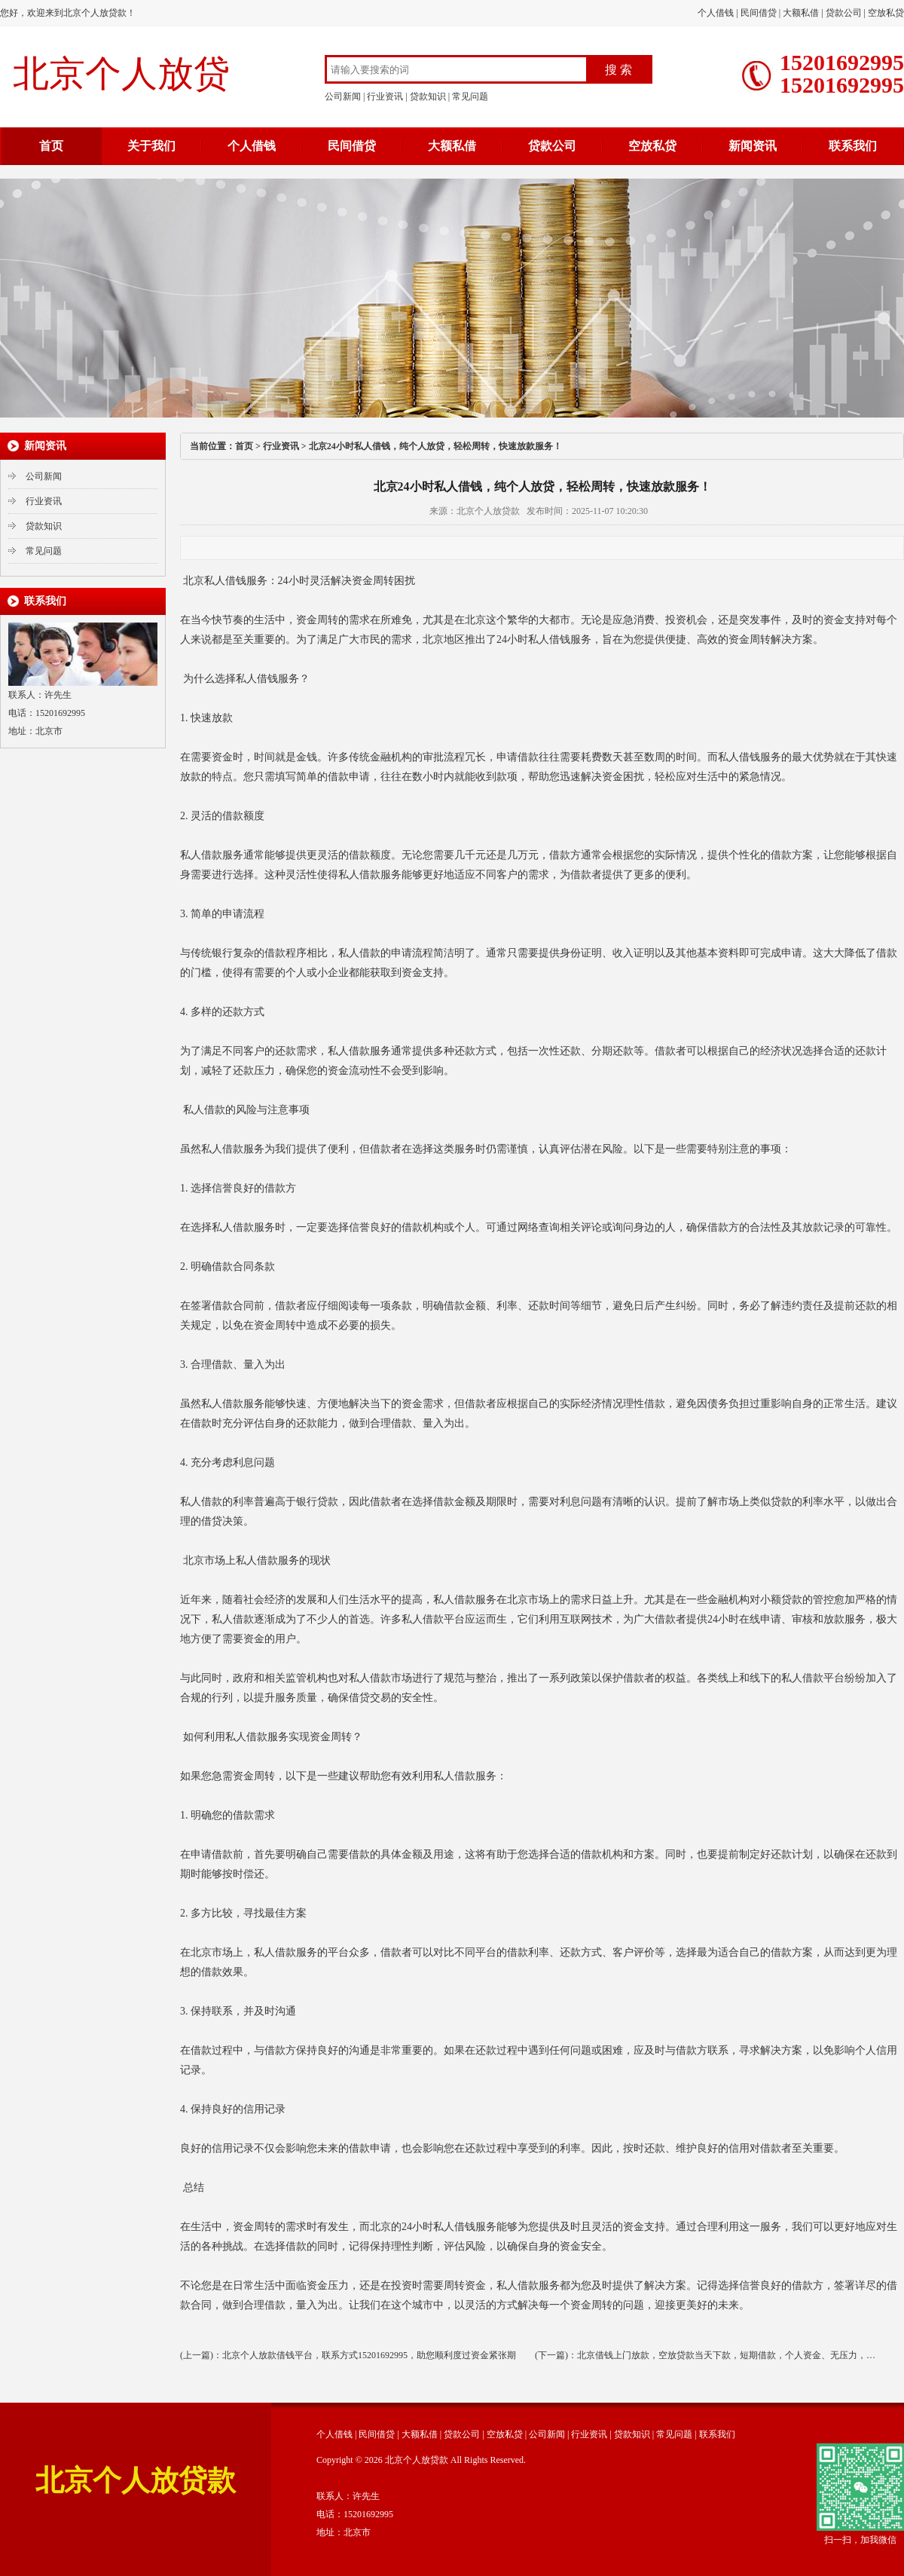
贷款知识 (428, 96)
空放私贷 (886, 13)
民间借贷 (759, 13)
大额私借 (801, 13)
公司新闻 (343, 96)
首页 (51, 145)
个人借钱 (716, 13)
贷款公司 (844, 13)
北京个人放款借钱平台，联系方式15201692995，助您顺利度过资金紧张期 (369, 2355)
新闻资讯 (752, 145)
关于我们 (151, 145)
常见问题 (470, 96)
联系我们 (853, 145)
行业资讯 (385, 96)
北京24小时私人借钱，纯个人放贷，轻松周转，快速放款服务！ (435, 446)
